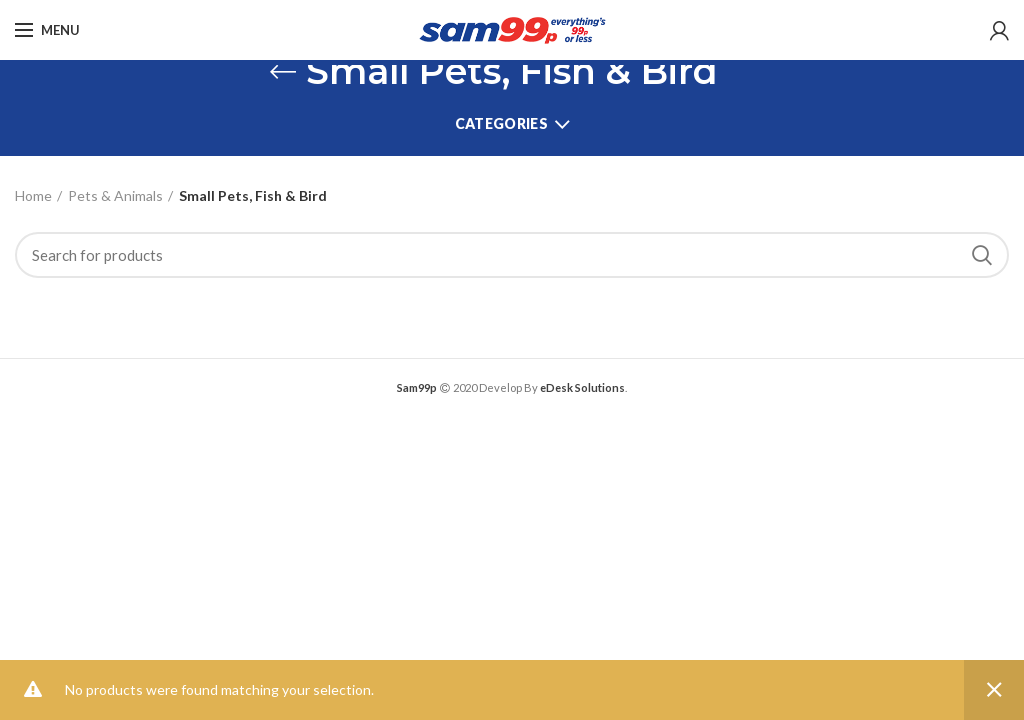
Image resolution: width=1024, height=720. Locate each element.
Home (33, 195)
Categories (501, 123)
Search (982, 255)
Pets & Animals (115, 195)
